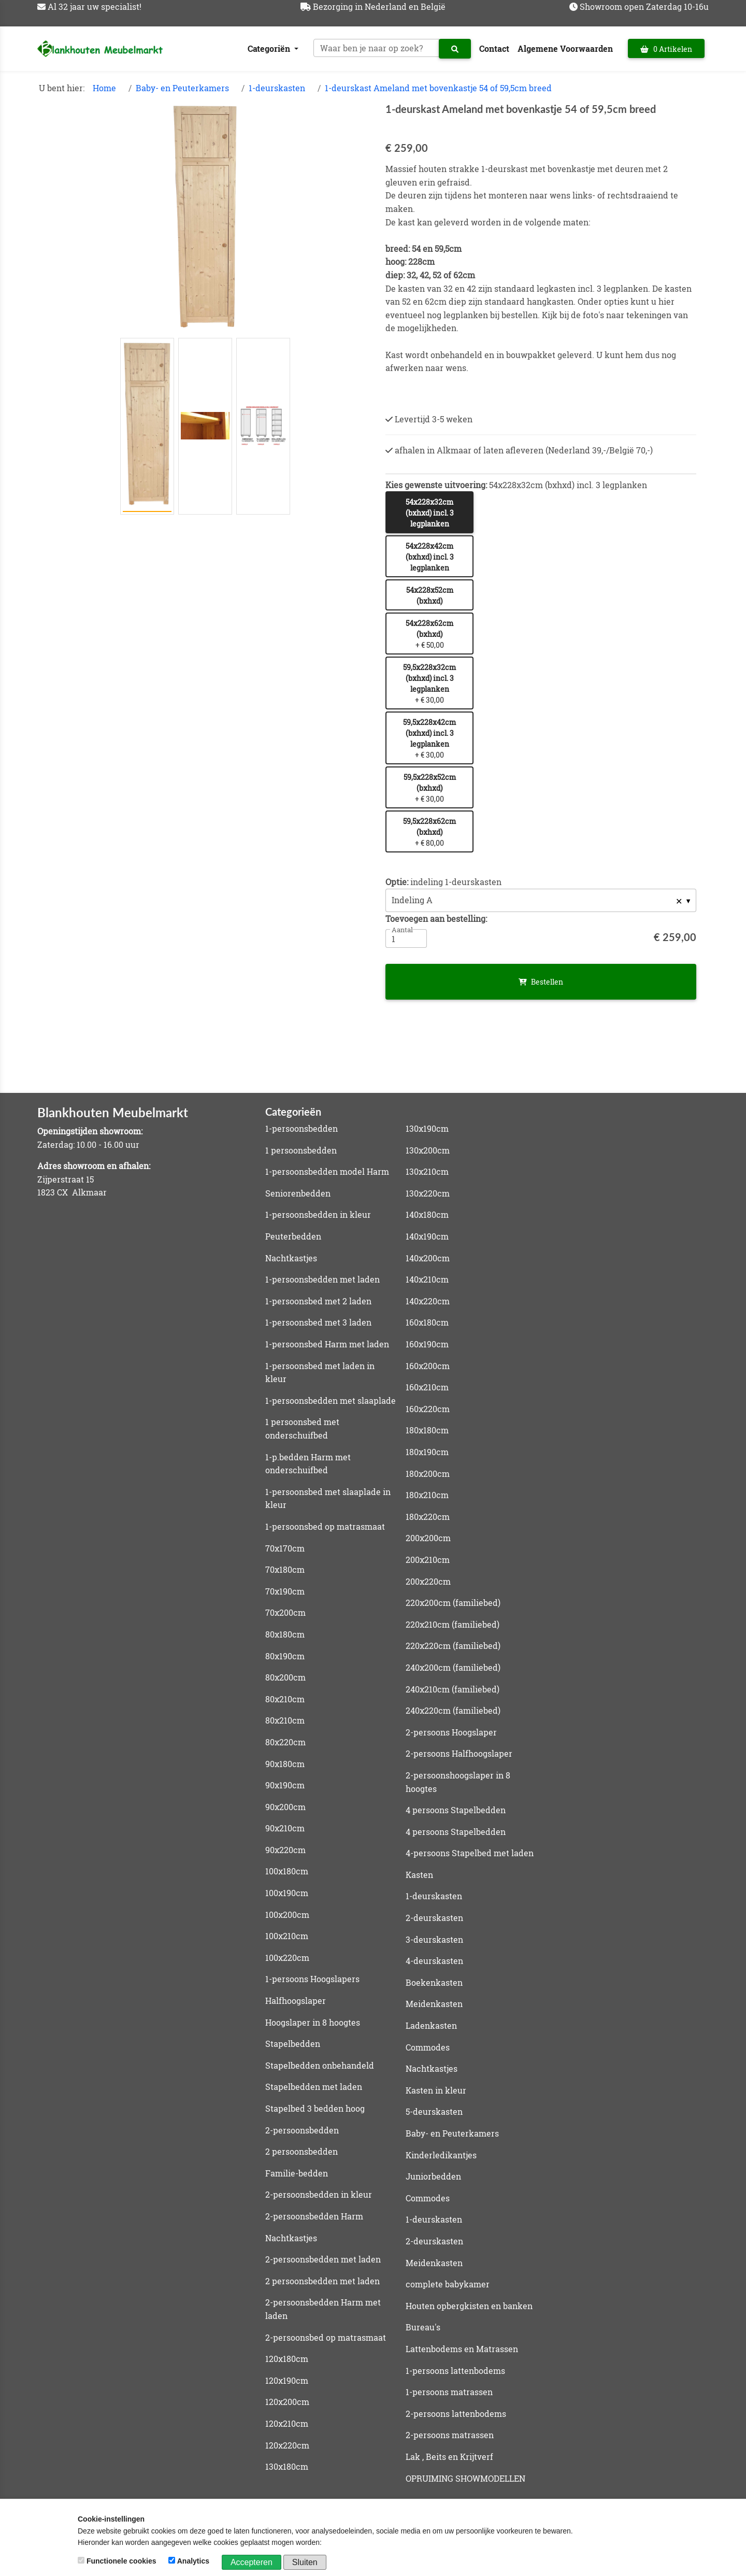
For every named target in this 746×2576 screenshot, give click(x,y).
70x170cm (285, 1548)
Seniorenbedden (298, 1193)
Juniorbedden (433, 2176)
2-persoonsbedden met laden (323, 2259)
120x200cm (287, 2401)
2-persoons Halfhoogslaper (459, 1753)
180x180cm (427, 1430)
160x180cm (427, 1322)
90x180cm (285, 1763)
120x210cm (286, 2423)
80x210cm (285, 1698)
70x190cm (285, 1591)
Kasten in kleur (436, 2090)
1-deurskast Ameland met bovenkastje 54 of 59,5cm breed (438, 87)
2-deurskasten (434, 1917)
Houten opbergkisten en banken (469, 2305)
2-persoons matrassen (450, 2434)
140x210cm (427, 1279)
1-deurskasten (277, 87)
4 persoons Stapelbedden (456, 1809)
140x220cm (428, 1301)
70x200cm (285, 1612)
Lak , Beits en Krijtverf (449, 2456)
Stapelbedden (292, 2043)
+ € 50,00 (429, 634)
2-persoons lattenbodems (456, 2413)
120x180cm (286, 2358)
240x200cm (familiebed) (453, 1667)
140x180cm (427, 1214)
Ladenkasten (431, 2025)
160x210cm (427, 1387)
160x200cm (428, 1365)
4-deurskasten (434, 1960)
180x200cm (428, 1473)
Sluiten (305, 2562)
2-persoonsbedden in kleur (318, 2194)
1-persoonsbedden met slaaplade (330, 1400)
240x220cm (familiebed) (453, 1710)
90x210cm (285, 1828)
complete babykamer (448, 2284)
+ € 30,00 (429, 683)
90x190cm (285, 1785)
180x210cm (427, 1494)
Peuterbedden (293, 1236)
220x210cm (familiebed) (452, 1624)
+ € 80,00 (429, 832)
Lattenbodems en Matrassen (462, 2348)
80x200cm (285, 1677)
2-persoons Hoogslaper (451, 1732)
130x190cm (427, 1128)
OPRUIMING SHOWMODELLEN (465, 2478)
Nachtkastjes (291, 1258)
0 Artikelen (666, 49)
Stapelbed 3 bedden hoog (315, 2108)
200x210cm (428, 1559)
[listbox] (540, 900)
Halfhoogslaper (295, 2000)
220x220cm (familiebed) (453, 1645)
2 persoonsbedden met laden (322, 2280)
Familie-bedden (296, 2173)
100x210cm (286, 1935)
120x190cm (286, 2380)
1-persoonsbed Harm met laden (327, 1344)
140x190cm (427, 1236)
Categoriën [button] (270, 48)
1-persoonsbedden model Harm (327, 1171)
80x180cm (285, 1634)
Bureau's (423, 2327)
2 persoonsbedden (301, 2151)
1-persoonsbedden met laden (322, 1279)
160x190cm (427, 1344)
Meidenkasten (434, 2003)
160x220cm (428, 1408)
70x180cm (285, 1569)
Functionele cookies (118, 2561)
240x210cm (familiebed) (452, 1689)
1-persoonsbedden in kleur (318, 1214)
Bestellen (541, 982)
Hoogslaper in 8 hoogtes (312, 2022)
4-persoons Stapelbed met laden (470, 1852)
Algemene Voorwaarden (565, 48)
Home (104, 87)
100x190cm (286, 1892)
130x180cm (286, 2466)
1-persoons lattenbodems (455, 2370)
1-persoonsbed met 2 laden (318, 1301)
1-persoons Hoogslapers (312, 1978)
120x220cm (287, 2445)
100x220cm (287, 1957)
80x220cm (285, 1742)
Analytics (189, 2561)
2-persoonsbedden (302, 2130)
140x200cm (428, 1258)
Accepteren (251, 2562)
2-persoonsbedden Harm (314, 2216)
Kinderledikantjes (441, 2155)
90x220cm (285, 1849)
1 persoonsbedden (301, 1150)
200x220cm (428, 1581)
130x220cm (428, 1193)
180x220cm (428, 1516)
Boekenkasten (434, 1982)
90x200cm (285, 1806)
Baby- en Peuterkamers (182, 87)
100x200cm (287, 1914)
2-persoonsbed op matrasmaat (325, 2337)
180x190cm (427, 1451)
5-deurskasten (434, 2111)
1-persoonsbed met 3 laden (318, 1322)
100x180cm (286, 1871)
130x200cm (428, 1150)
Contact (494, 48)
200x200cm (428, 1537)
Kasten (419, 1874)
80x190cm (285, 1655)
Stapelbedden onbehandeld (319, 2065)
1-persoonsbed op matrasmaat (325, 1526)
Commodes (428, 2047)
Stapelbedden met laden (313, 2086)
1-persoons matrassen (449, 2391)
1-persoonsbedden (301, 1128)
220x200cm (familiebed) (453, 1602)
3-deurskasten (434, 1939)
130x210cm (427, 1171)
